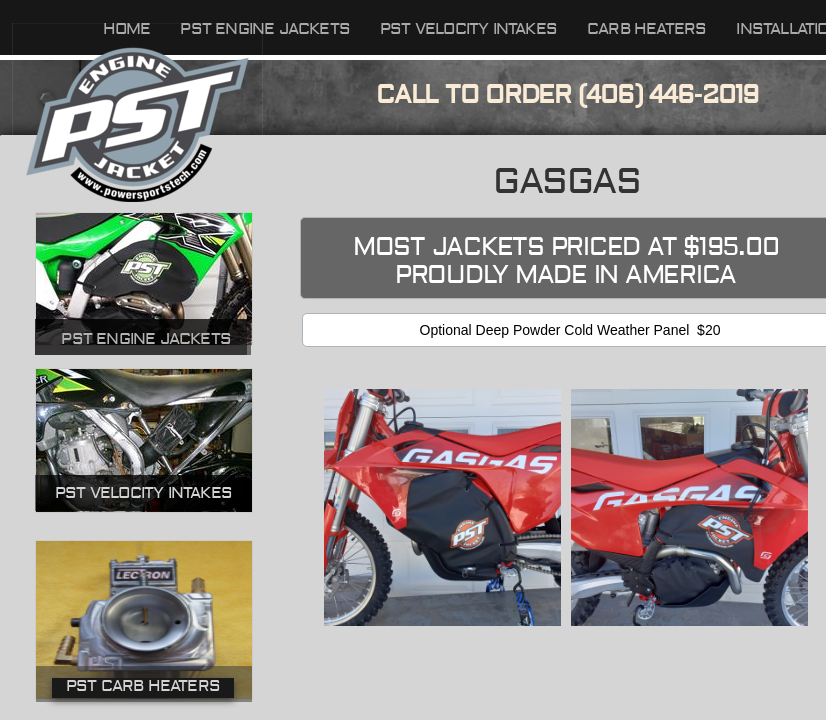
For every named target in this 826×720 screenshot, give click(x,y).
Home (127, 29)
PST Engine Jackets (146, 339)
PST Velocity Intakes (468, 29)
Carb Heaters (646, 29)
